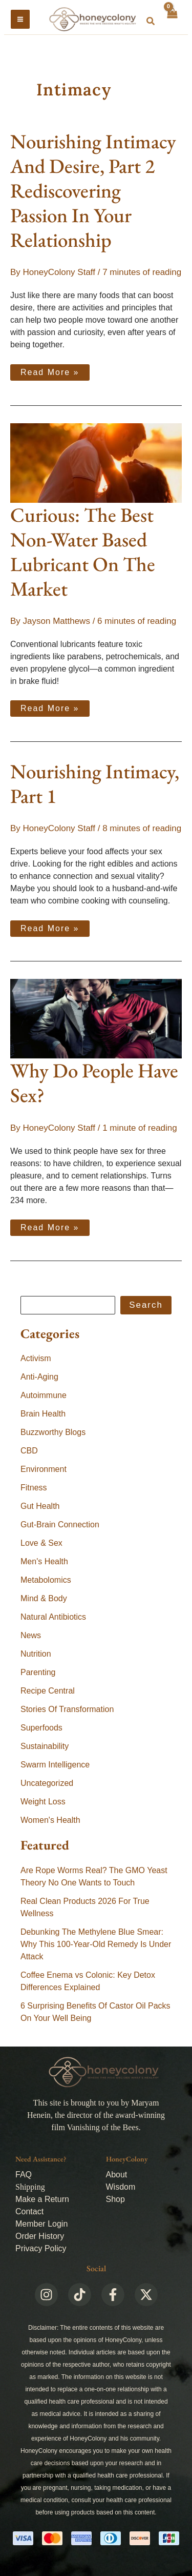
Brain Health (43, 1413)
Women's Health (50, 1820)
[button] (151, 21)
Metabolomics (45, 1580)
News (30, 1635)
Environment (43, 1469)
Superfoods (41, 1727)
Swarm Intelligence (55, 1764)
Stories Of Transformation (67, 1709)
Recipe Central (47, 1690)
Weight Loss (43, 1801)
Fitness (33, 1487)
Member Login (41, 2223)
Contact (29, 2211)
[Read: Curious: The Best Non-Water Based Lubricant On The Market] (96, 462)
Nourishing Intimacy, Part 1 (94, 783)
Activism (35, 1358)
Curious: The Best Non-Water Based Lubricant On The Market (82, 552)
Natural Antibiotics (53, 1617)
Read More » (52, 370)
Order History (39, 2236)
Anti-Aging (39, 1376)
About (116, 2174)
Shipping (30, 2186)
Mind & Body (43, 1598)
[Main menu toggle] (20, 19)
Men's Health (44, 1561)
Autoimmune (43, 1395)
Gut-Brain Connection (59, 1524)
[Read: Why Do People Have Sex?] (96, 1018)
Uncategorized (46, 1783)
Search (146, 1305)
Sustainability (44, 1746)
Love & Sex (41, 1543)
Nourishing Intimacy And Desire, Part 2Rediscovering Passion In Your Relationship (93, 190)
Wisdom (121, 2186)
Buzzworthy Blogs (53, 1432)
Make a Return (42, 2199)
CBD (29, 1450)
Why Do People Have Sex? (94, 1082)
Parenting (38, 1672)
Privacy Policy (41, 2248)
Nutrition (35, 1653)
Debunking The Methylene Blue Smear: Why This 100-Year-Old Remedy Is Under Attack (95, 1944)
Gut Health (39, 1506)
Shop (115, 2199)
